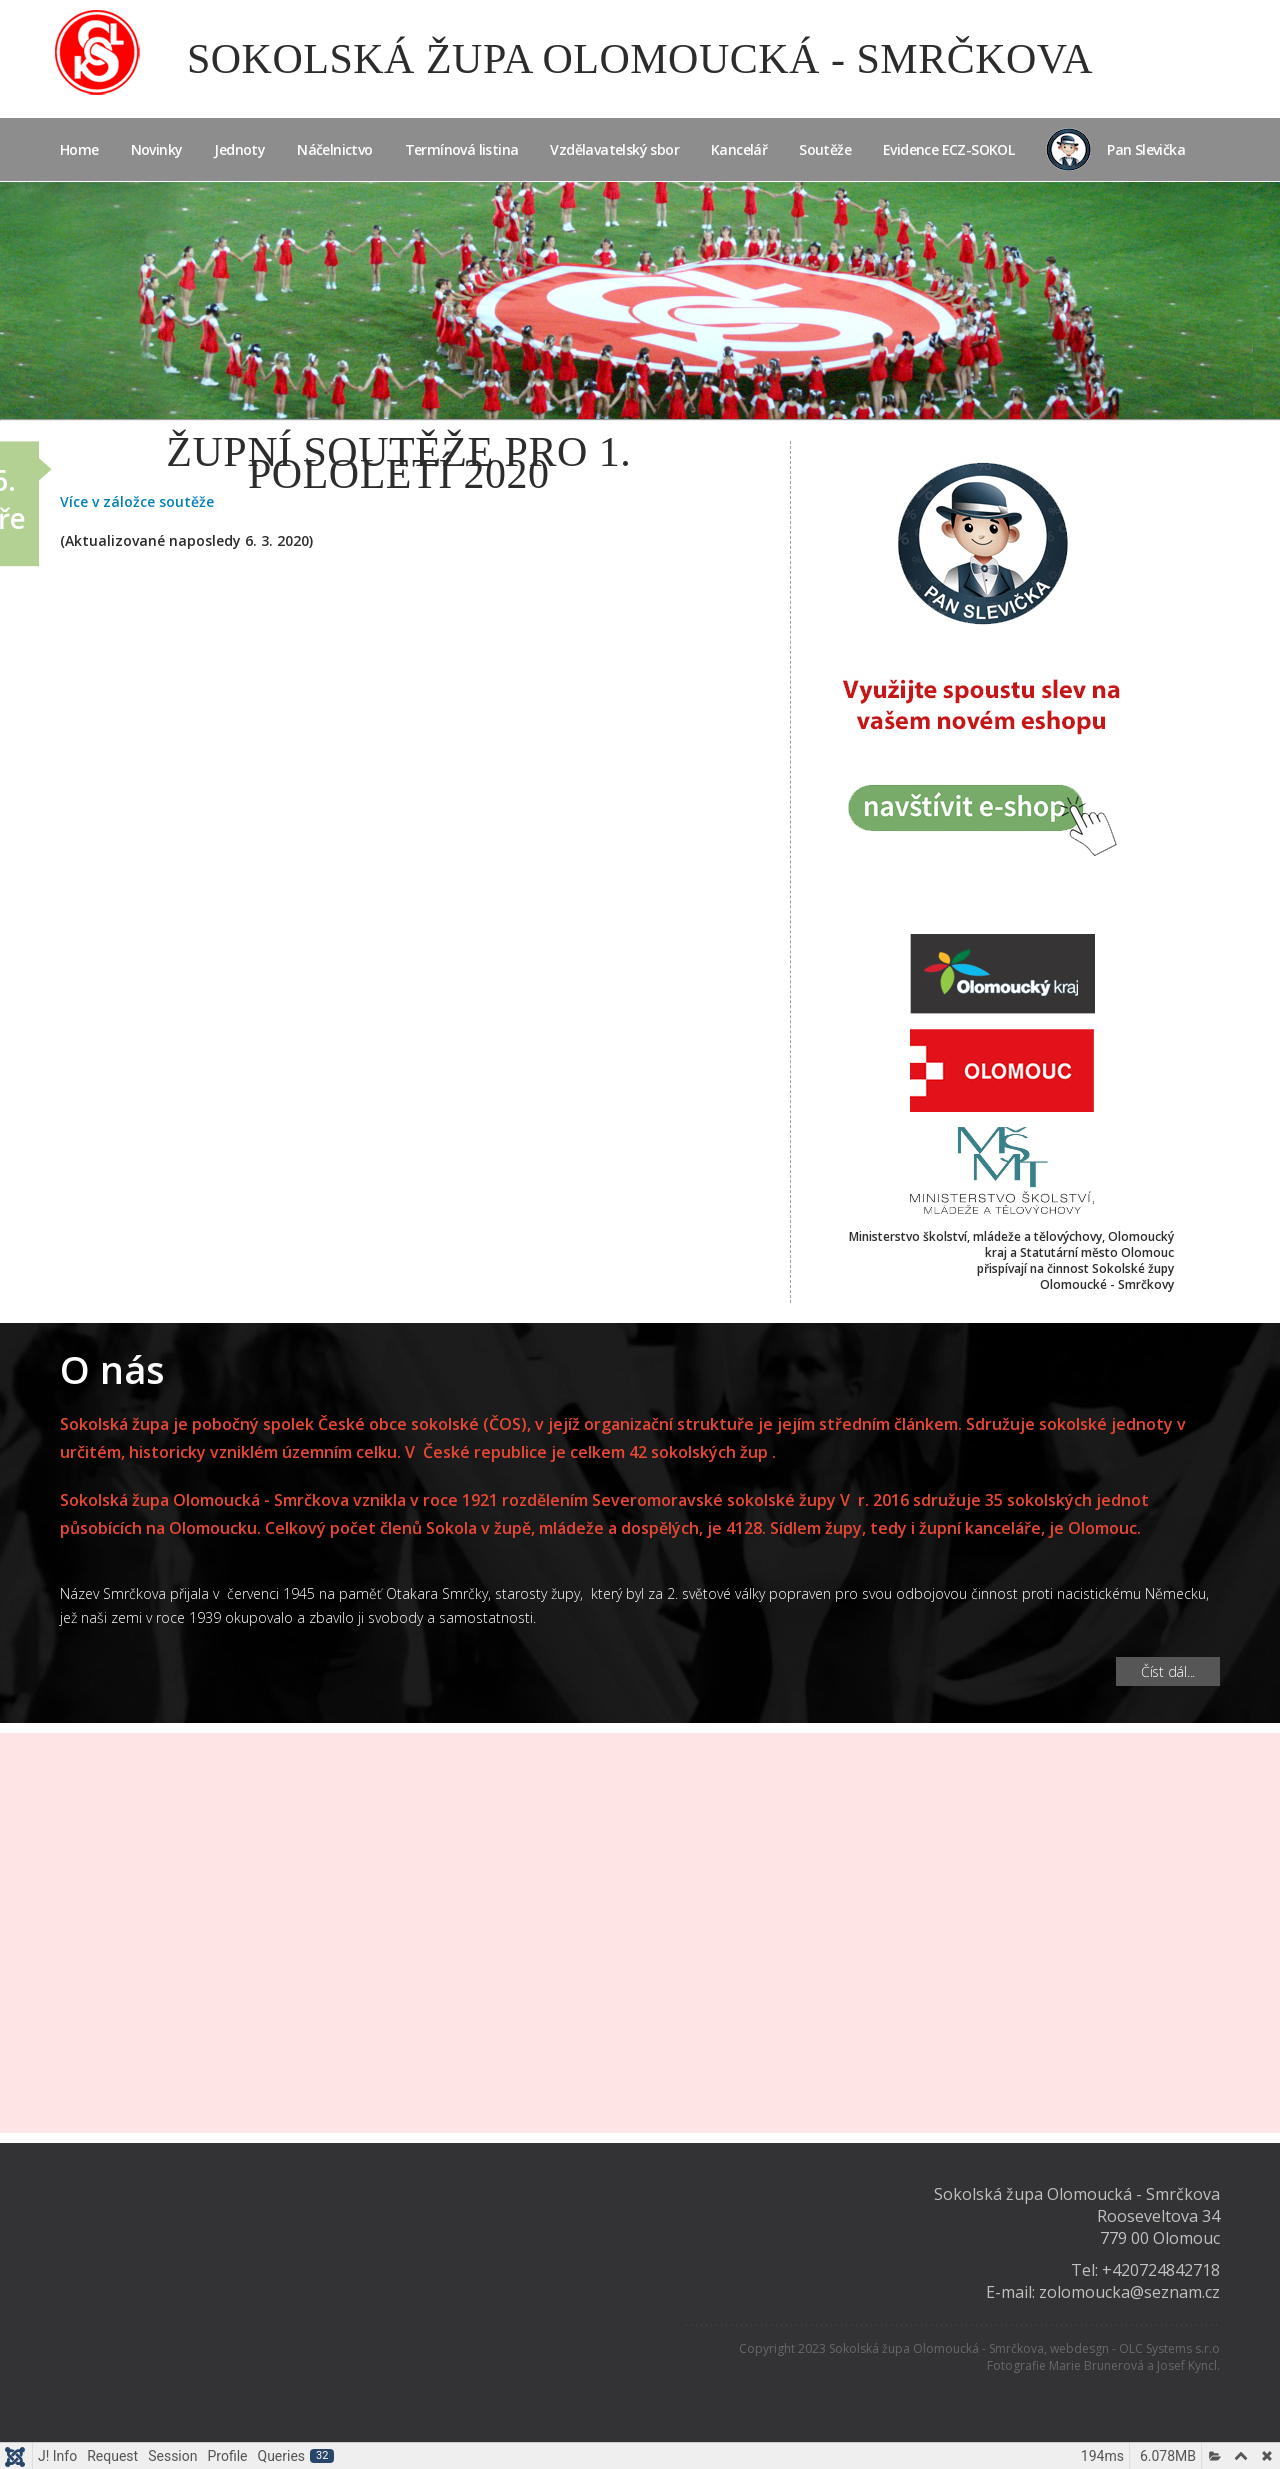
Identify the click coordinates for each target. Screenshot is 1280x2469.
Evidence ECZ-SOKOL (948, 149)
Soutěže (825, 149)
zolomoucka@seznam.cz (1129, 2292)
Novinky (157, 149)
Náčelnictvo (334, 149)
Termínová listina (462, 149)
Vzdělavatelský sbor (614, 149)
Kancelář (739, 149)
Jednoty (239, 149)
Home (79, 149)
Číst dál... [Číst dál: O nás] (1168, 1671)
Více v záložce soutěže (137, 501)
